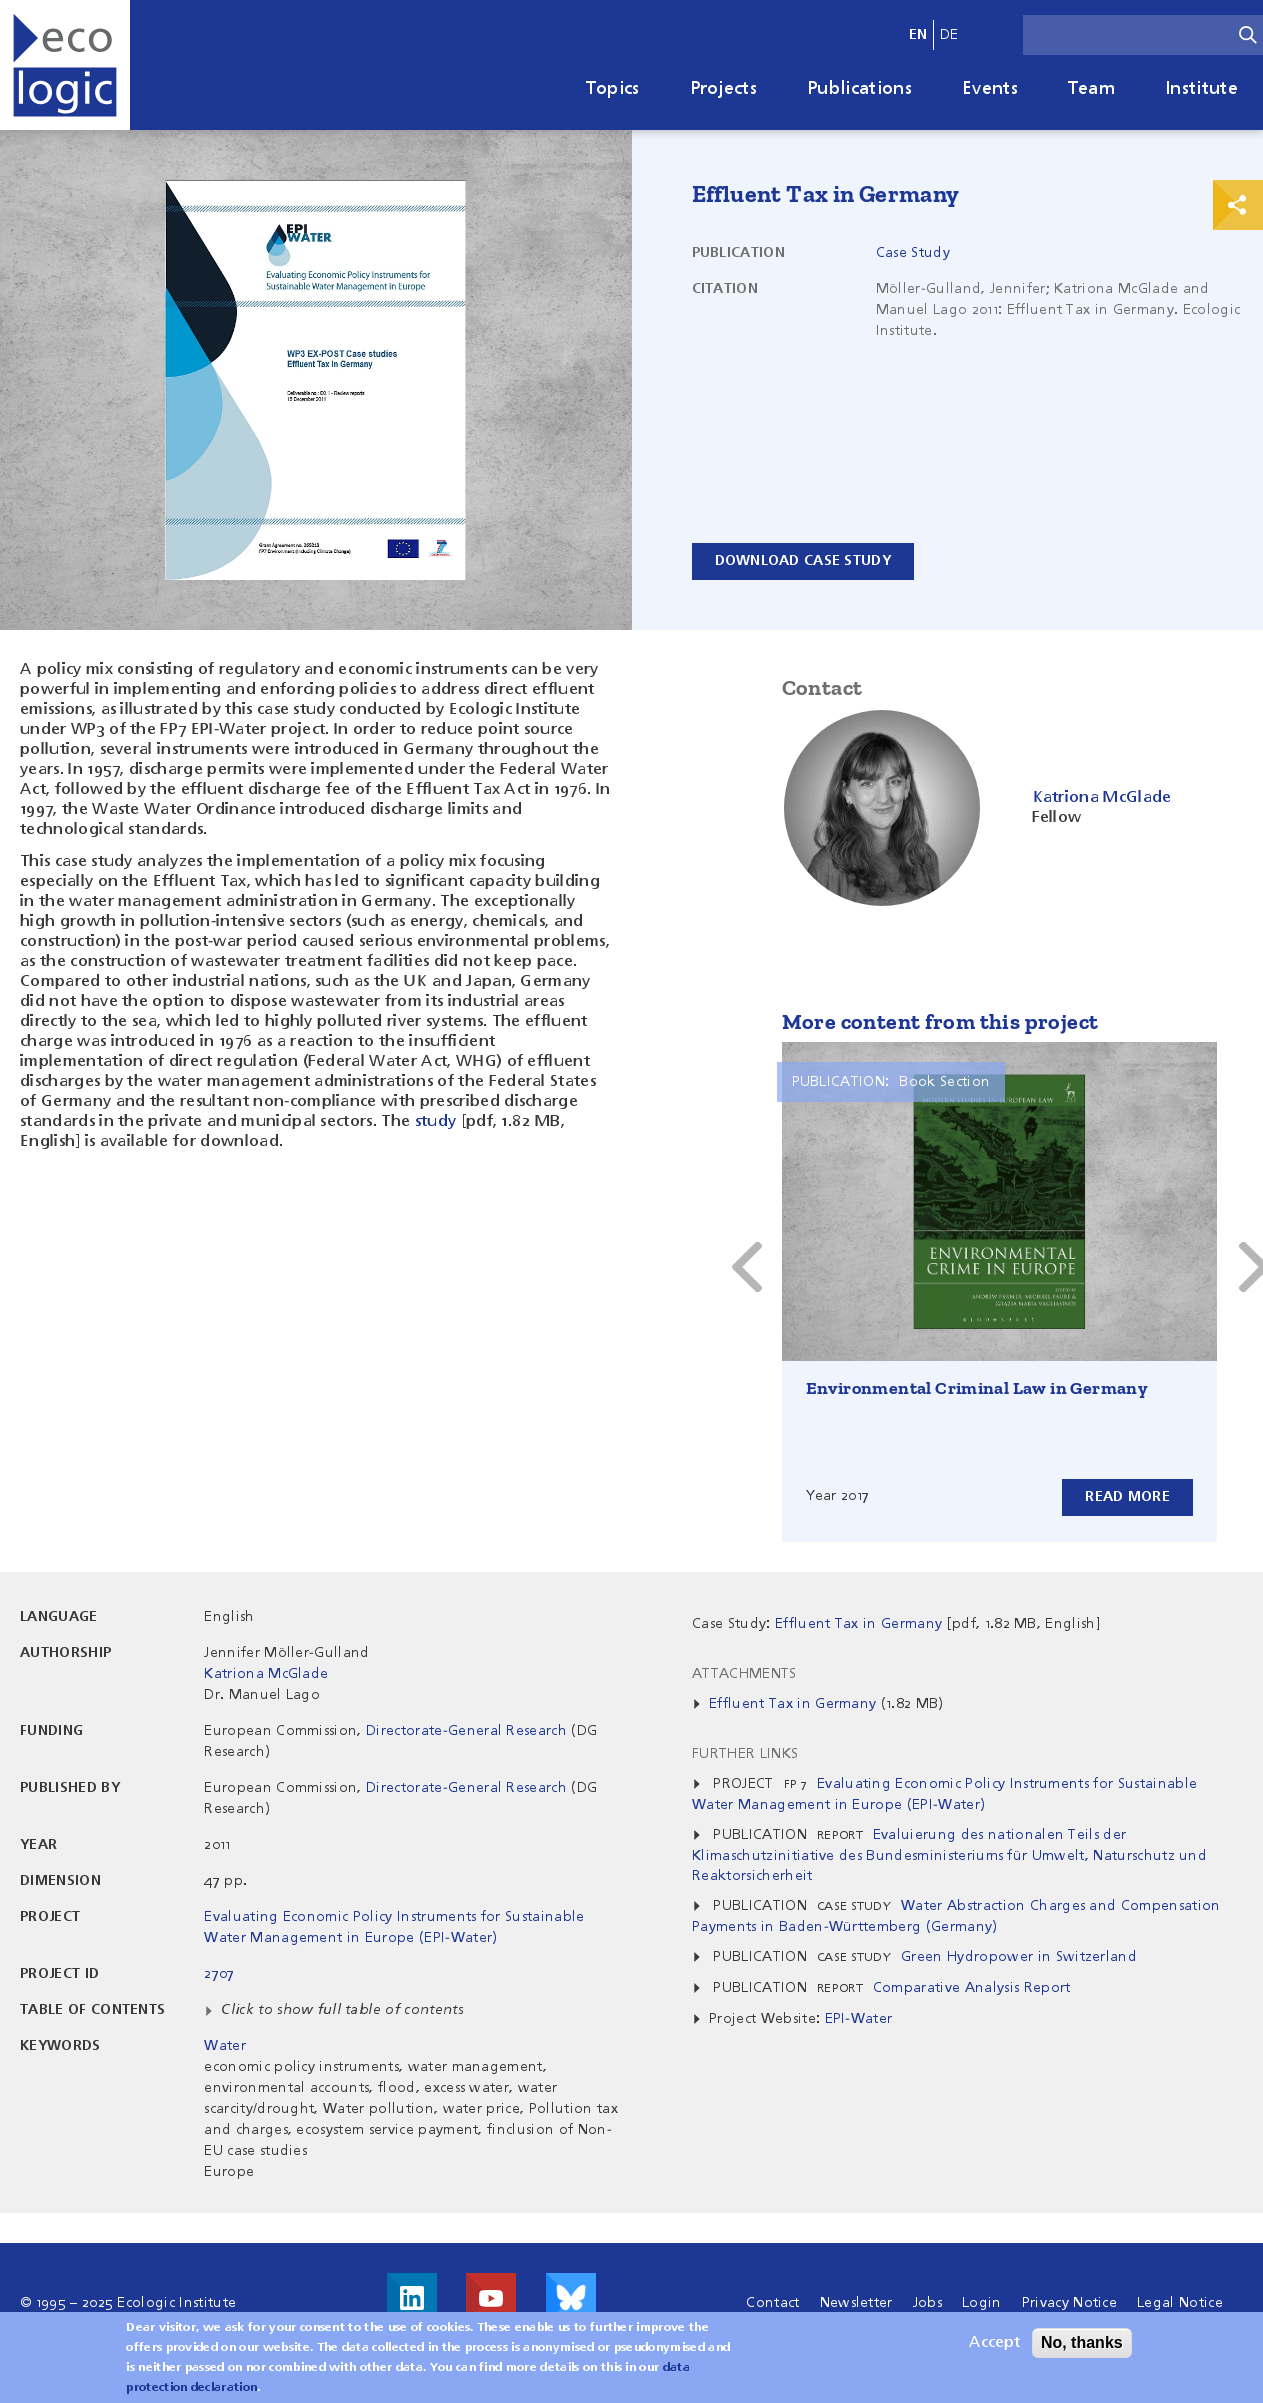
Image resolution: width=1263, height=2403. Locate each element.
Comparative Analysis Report (972, 1988)
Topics (613, 89)
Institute (1201, 89)
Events (990, 89)
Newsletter (856, 2303)
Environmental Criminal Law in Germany (977, 1388)
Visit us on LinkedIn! (412, 2298)
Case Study (913, 253)
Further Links (745, 1754)
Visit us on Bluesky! (571, 2298)
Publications (859, 89)
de (949, 35)
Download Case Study (803, 561)
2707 (219, 1974)
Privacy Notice (1069, 2303)
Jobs (927, 2303)
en (918, 35)
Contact (772, 2303)
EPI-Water (859, 2019)
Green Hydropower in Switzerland (1019, 1957)
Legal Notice (1180, 2303)
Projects (724, 89)
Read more (1127, 1497)
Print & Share (1238, 205)
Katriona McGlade (266, 1674)
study (436, 1122)
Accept (994, 2344)
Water (225, 2046)
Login (982, 2303)
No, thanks (1082, 2343)
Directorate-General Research (466, 1731)
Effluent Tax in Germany (792, 1704)
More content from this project (940, 1021)
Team (1091, 89)
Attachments (744, 1674)
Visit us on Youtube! (491, 2298)
